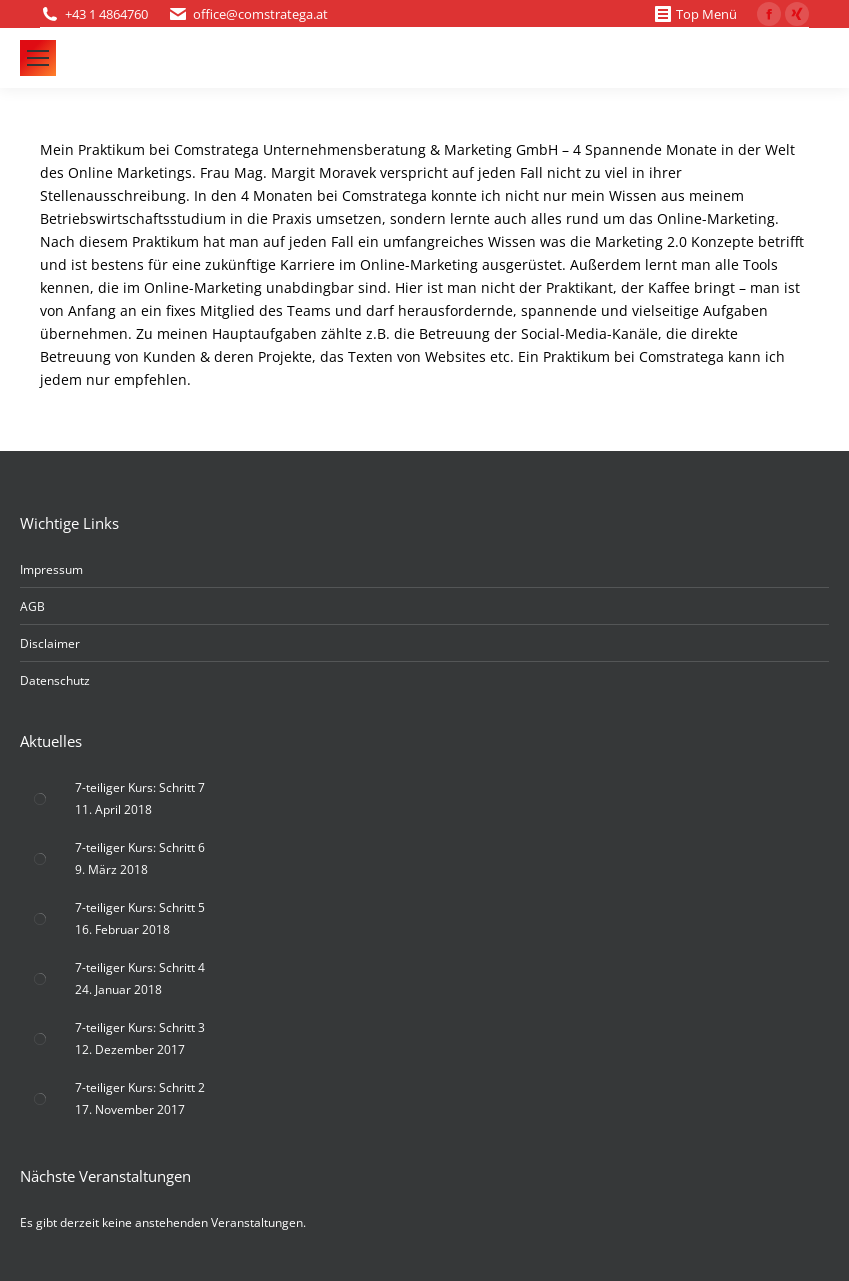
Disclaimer (50, 643)
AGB (32, 606)
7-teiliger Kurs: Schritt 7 (140, 787)
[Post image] (40, 799)
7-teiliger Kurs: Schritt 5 (140, 907)
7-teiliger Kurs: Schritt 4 (140, 967)
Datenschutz (55, 680)
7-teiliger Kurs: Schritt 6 (140, 847)
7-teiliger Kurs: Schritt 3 (140, 1027)
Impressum (51, 569)
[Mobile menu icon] (38, 58)
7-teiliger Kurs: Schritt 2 (140, 1087)
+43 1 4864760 (106, 14)
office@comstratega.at (260, 14)
